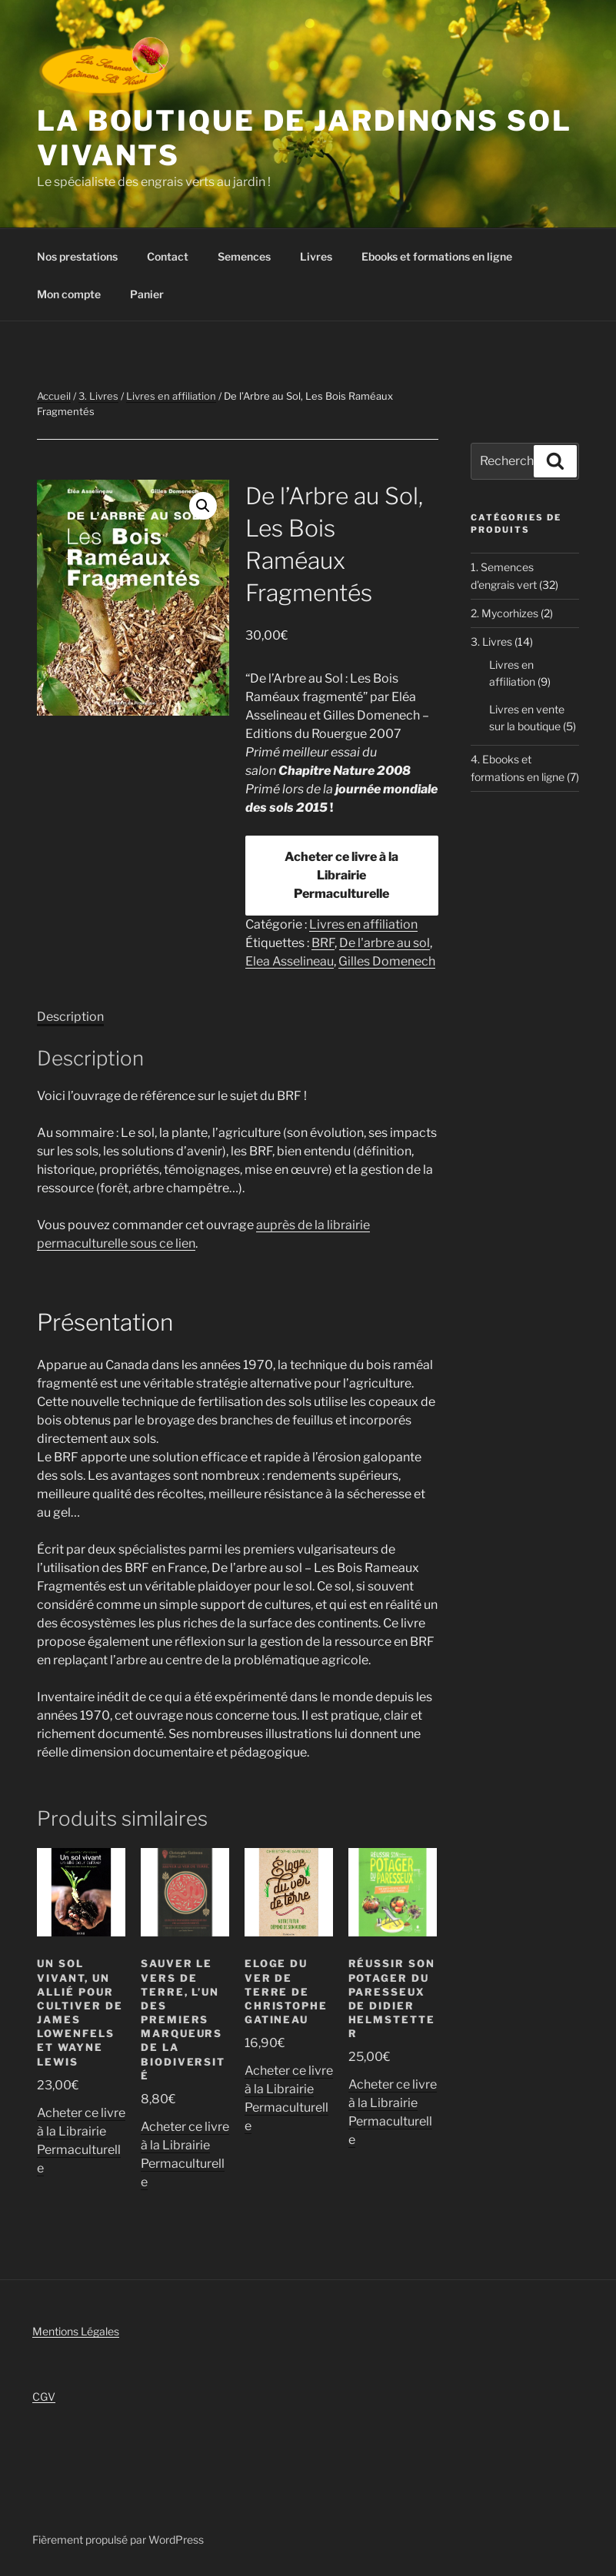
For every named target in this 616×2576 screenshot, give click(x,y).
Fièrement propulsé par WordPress (118, 2539)
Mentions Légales (75, 2331)
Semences (244, 256)
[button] (203, 506)
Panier (147, 294)
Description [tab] (70, 1016)
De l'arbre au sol (384, 943)
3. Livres (98, 396)
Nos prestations (77, 256)
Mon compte (69, 294)
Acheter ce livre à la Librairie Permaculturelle (341, 875)
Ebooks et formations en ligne (436, 256)
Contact (167, 256)
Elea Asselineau (289, 961)
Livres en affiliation (171, 396)
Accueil (54, 396)
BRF (323, 943)
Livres (316, 256)
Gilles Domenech (386, 961)
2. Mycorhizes (504, 613)
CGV (43, 2396)
